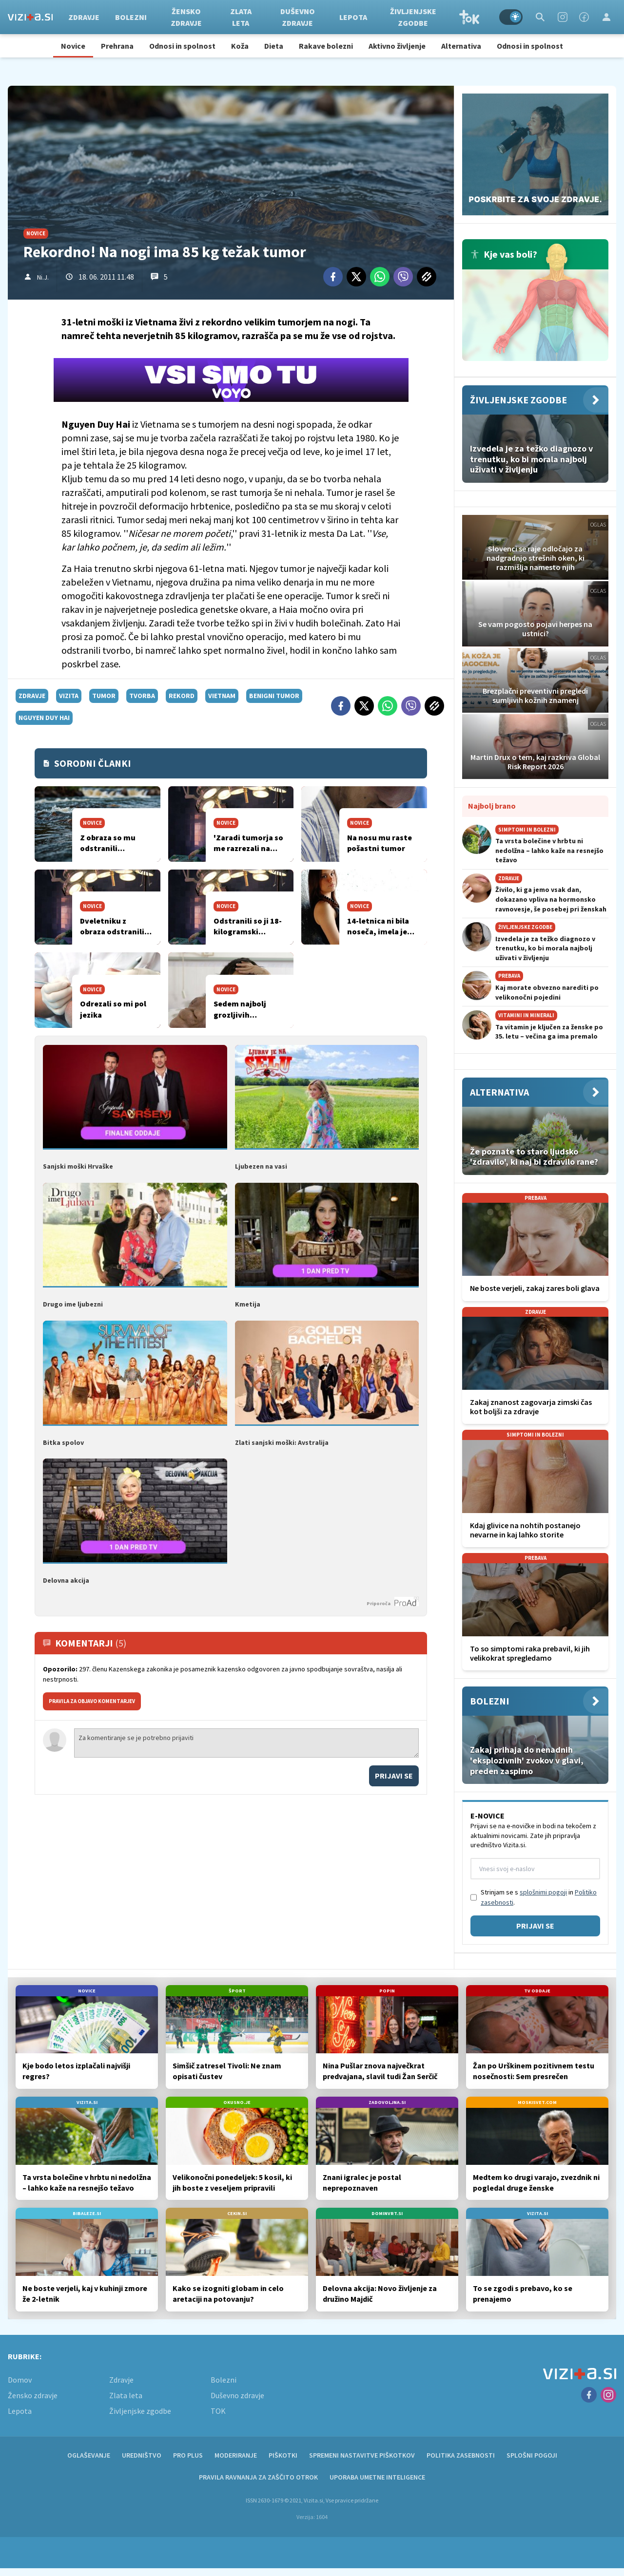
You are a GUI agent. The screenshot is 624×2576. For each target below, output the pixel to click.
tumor (104, 695)
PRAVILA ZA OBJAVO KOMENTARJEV (92, 1701)
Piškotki (283, 2455)
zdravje (32, 695)
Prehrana (117, 46)
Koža (240, 46)
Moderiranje (235, 2455)
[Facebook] (584, 17)
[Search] (540, 17)
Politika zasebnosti (461, 2455)
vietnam (221, 695)
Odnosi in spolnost (182, 46)
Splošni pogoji (532, 2455)
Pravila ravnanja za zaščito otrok (258, 2477)
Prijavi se (394, 1775)
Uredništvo (141, 2455)
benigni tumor (274, 695)
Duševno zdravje (297, 17)
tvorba (142, 695)
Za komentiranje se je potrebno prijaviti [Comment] (246, 1743)
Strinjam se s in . (539, 1897)
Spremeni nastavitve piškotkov (362, 2455)
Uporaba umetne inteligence (377, 2477)
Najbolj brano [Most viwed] (492, 806)
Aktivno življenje (397, 46)
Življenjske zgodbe (413, 17)
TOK (469, 17)
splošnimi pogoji (543, 1892)
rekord (182, 695)
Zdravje (83, 17)
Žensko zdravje (186, 17)
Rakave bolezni (326, 46)
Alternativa (461, 46)
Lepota (353, 17)
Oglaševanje (88, 2455)
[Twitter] (356, 276)
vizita (68, 695)
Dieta (273, 46)
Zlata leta (241, 17)
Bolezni (131, 17)
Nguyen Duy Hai (44, 717)
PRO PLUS (188, 2455)
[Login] (606, 17)
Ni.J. (43, 277)
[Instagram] (562, 17)
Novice (73, 46)
